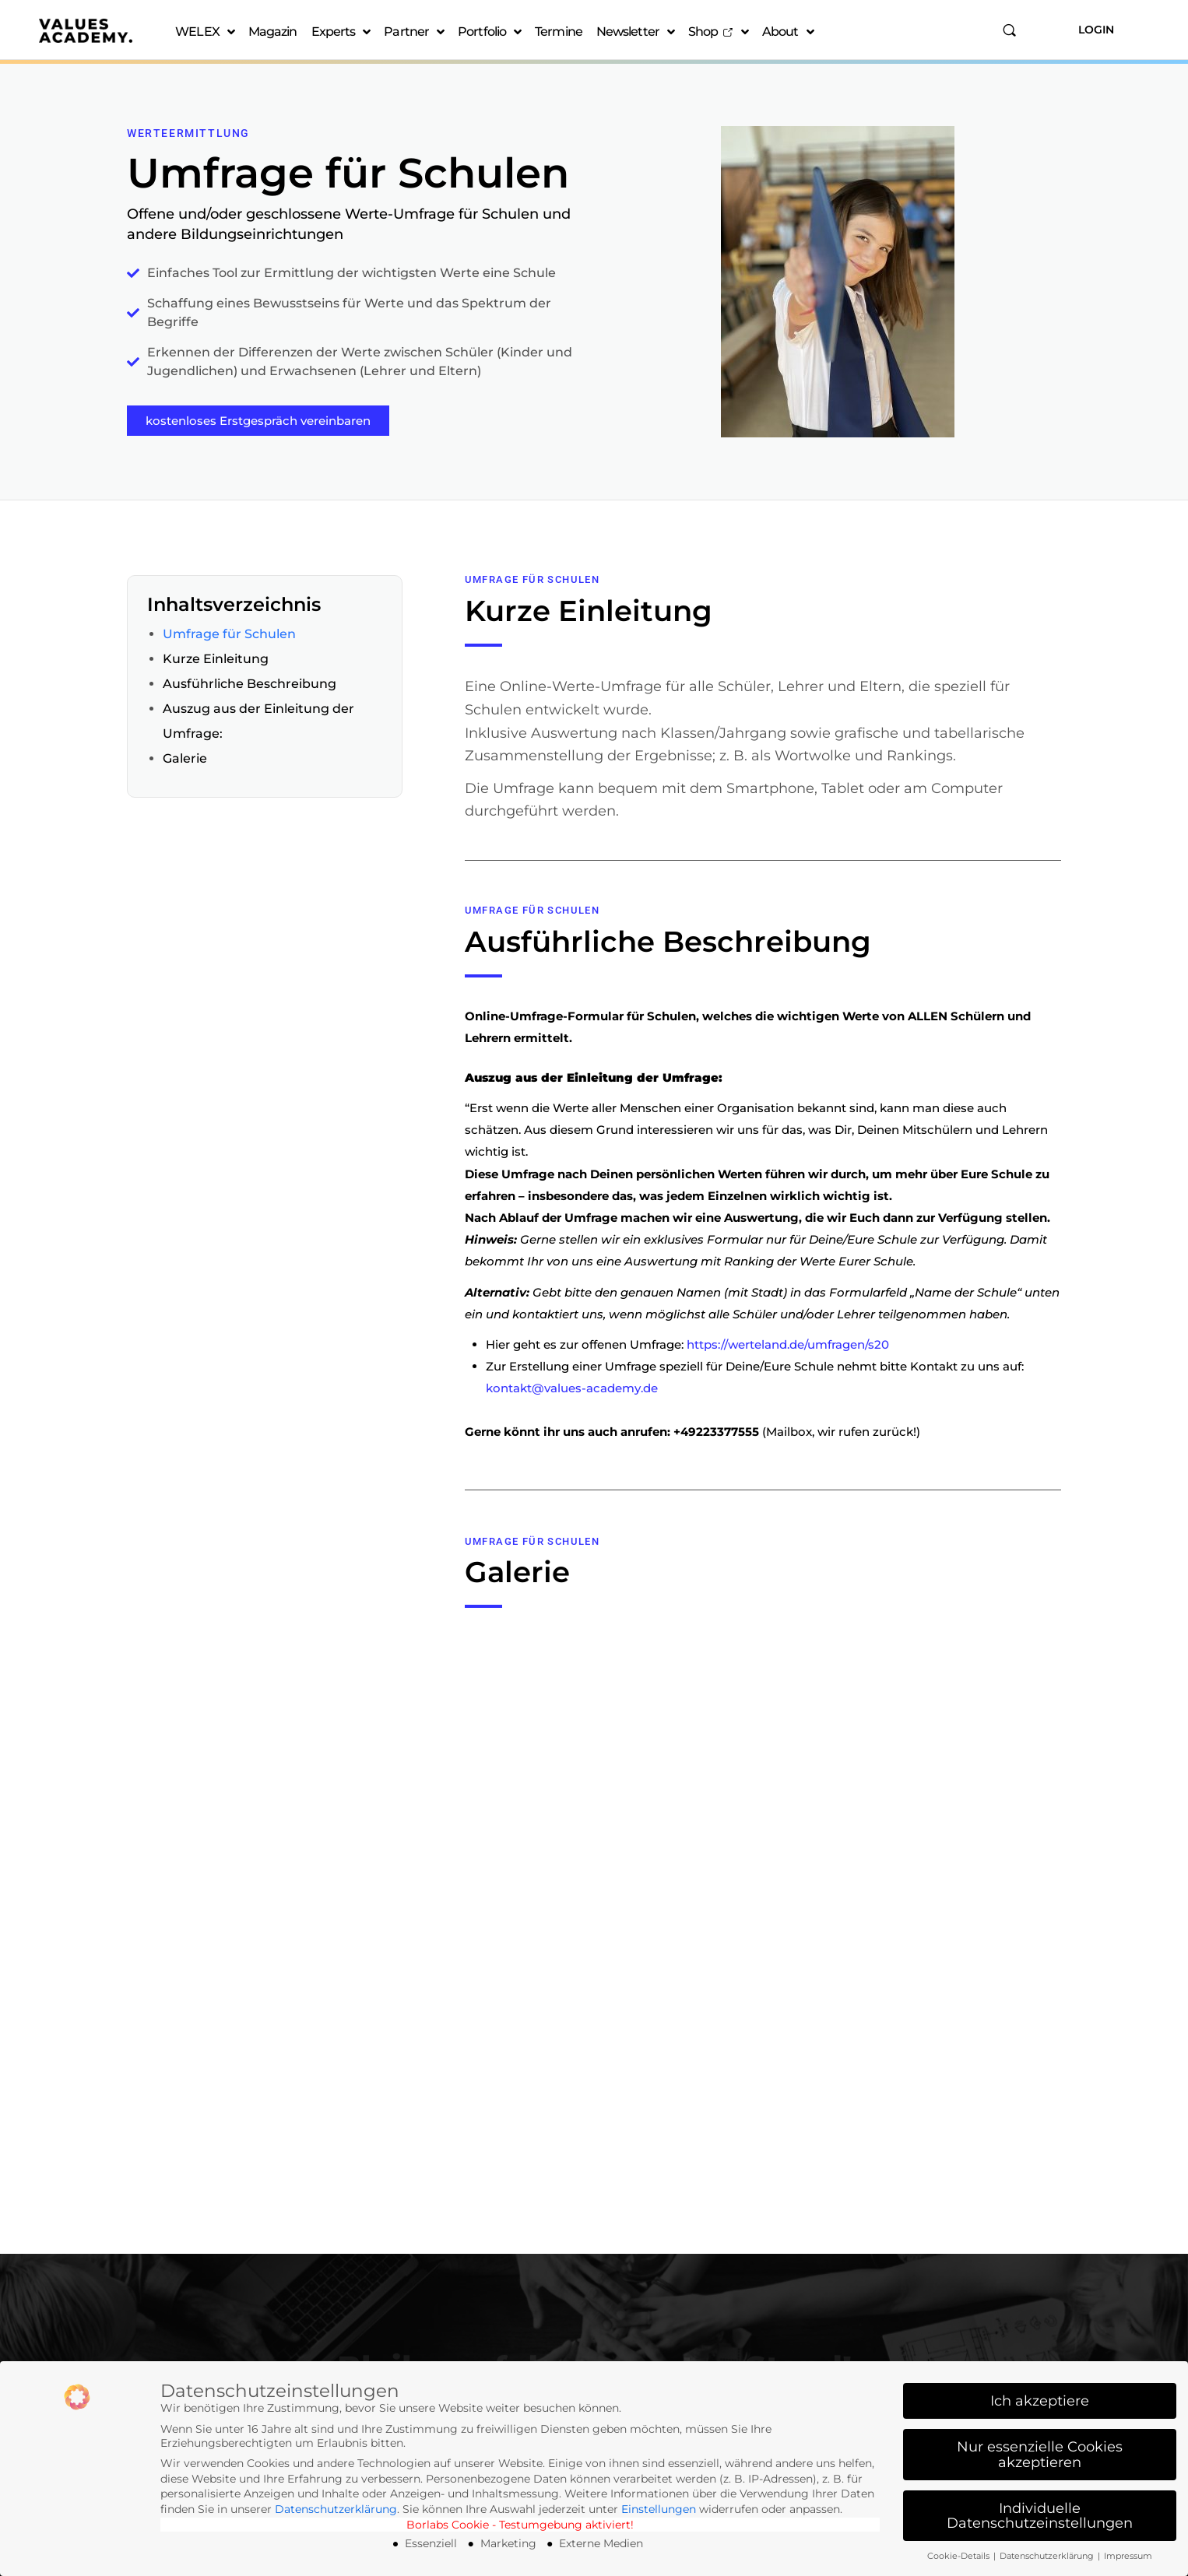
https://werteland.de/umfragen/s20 (788, 1344)
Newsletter (635, 32)
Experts (341, 32)
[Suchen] (1009, 30)
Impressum (1128, 2556)
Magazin (272, 31)
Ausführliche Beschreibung (249, 683)
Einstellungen (658, 2509)
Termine (558, 31)
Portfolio (489, 32)
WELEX (204, 32)
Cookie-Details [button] (959, 2556)
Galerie (185, 758)
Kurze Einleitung (216, 658)
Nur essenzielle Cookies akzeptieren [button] (1040, 2454)
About (788, 32)
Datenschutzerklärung (336, 2509)
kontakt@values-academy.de (572, 1388)
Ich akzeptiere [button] (1039, 2400)
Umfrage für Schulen (229, 633)
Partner (414, 32)
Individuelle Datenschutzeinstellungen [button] (1040, 2516)
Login (1096, 30)
